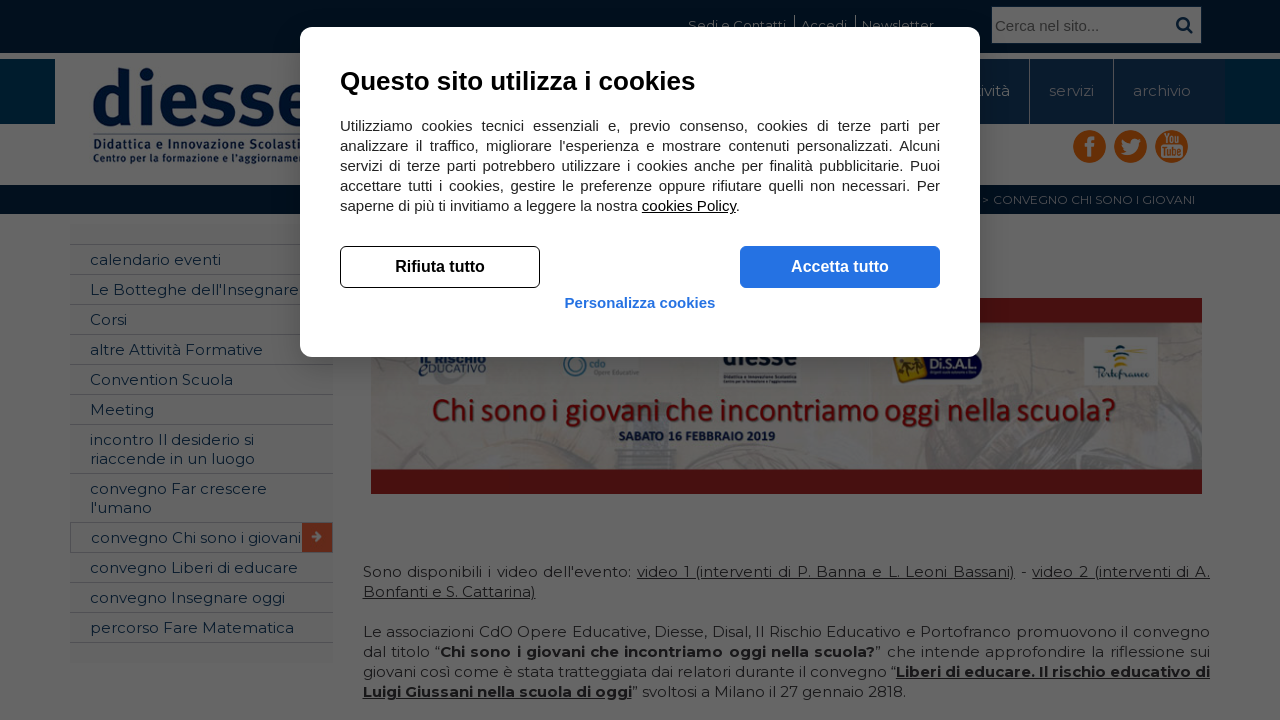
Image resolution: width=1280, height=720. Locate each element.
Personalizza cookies (640, 612)
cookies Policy (689, 499)
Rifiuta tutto (440, 560)
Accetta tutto (840, 560)
